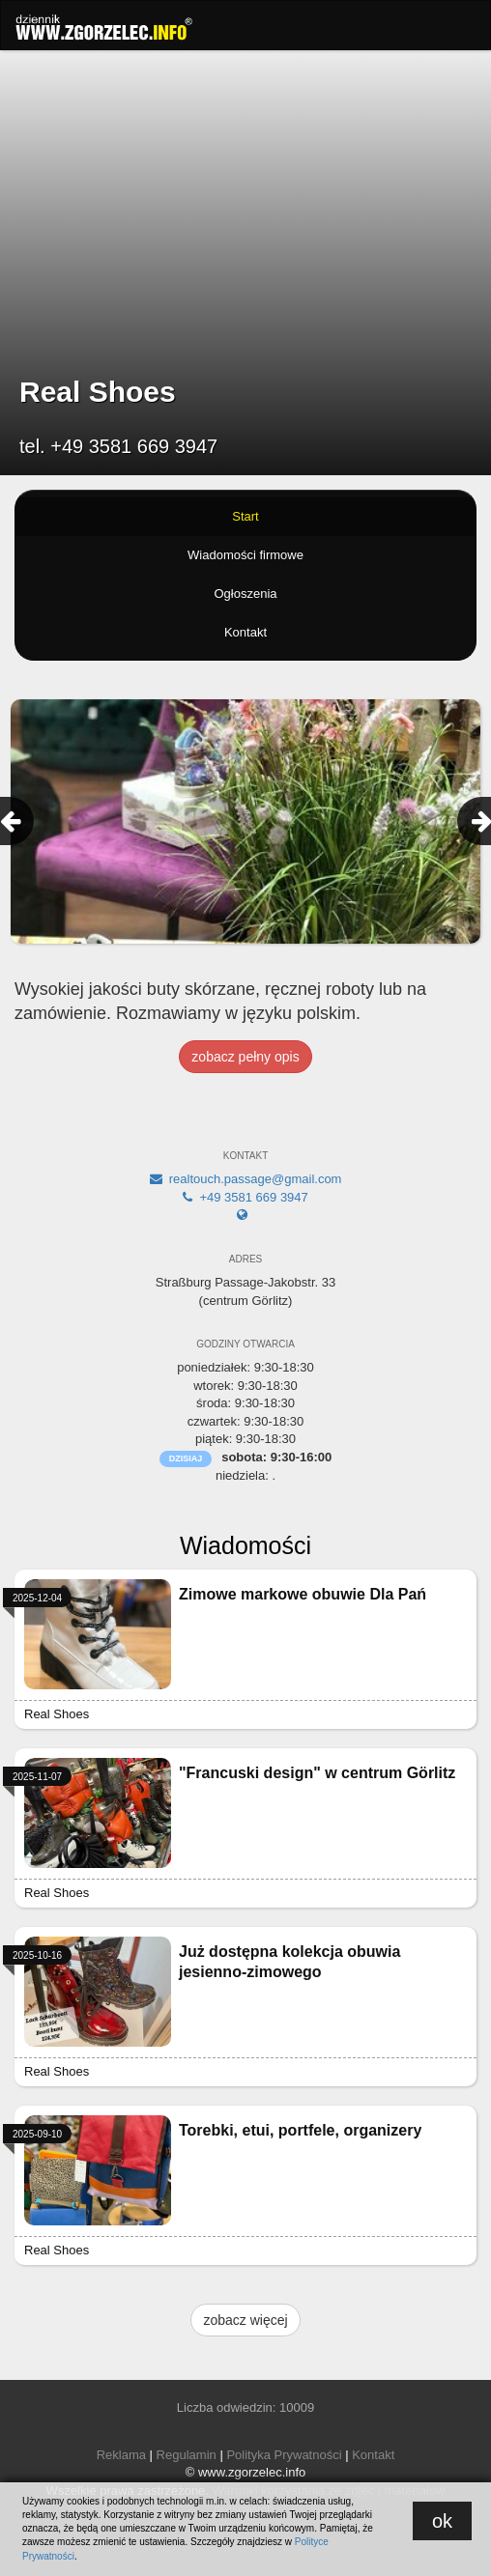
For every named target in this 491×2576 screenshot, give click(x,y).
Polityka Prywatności (283, 2455)
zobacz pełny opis (245, 1056)
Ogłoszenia (245, 593)
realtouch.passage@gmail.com (246, 1179)
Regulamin (187, 2455)
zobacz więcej (245, 2320)
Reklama (121, 2455)
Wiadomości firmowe (245, 555)
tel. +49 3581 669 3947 (118, 446)
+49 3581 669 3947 (245, 1197)
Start (245, 516)
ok (442, 2521)
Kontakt (245, 632)
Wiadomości (245, 1545)
